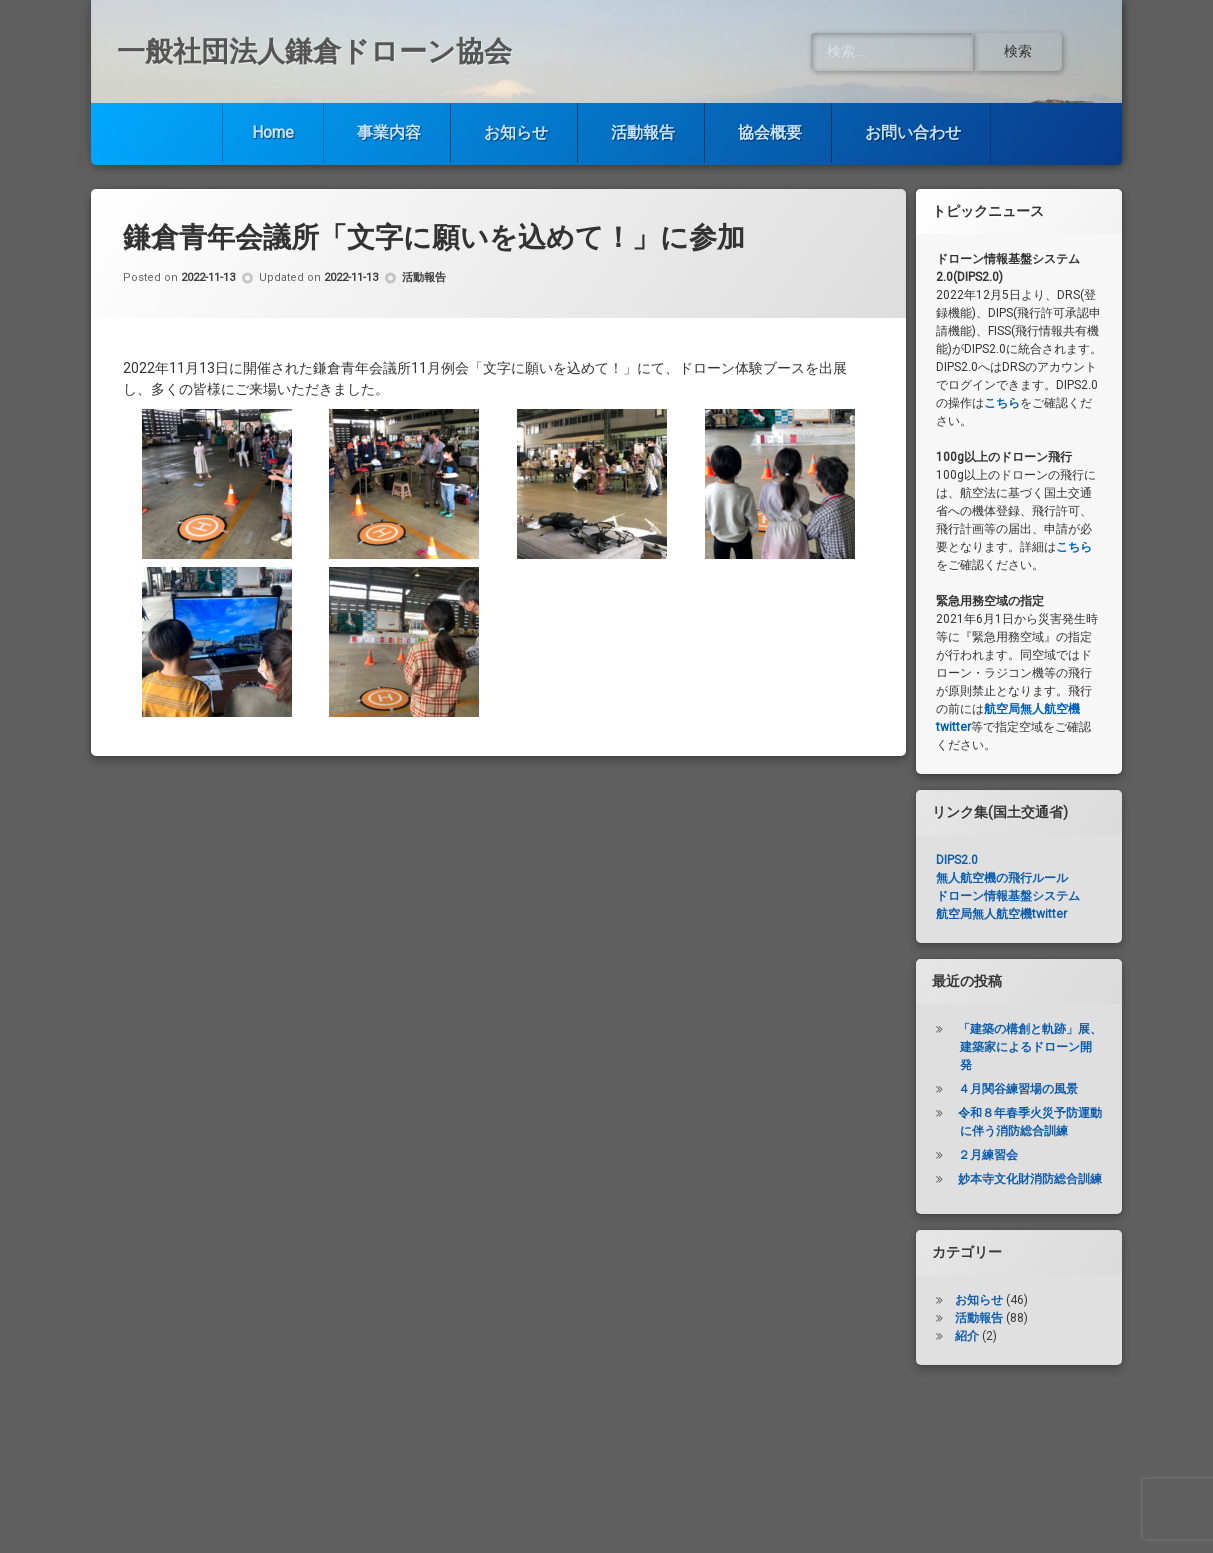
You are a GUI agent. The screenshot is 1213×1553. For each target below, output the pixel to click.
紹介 (967, 1336)
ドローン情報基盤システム (1008, 896)
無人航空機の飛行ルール (1002, 878)
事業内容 (389, 132)
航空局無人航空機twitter (1001, 914)
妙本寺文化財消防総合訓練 (1030, 1179)
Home (273, 132)
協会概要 (770, 132)
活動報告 (643, 132)
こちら (1002, 403)
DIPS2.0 (957, 860)
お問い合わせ (913, 132)
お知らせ (516, 132)
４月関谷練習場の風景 (1018, 1089)
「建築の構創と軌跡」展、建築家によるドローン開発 (1030, 1047)
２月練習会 (988, 1155)
